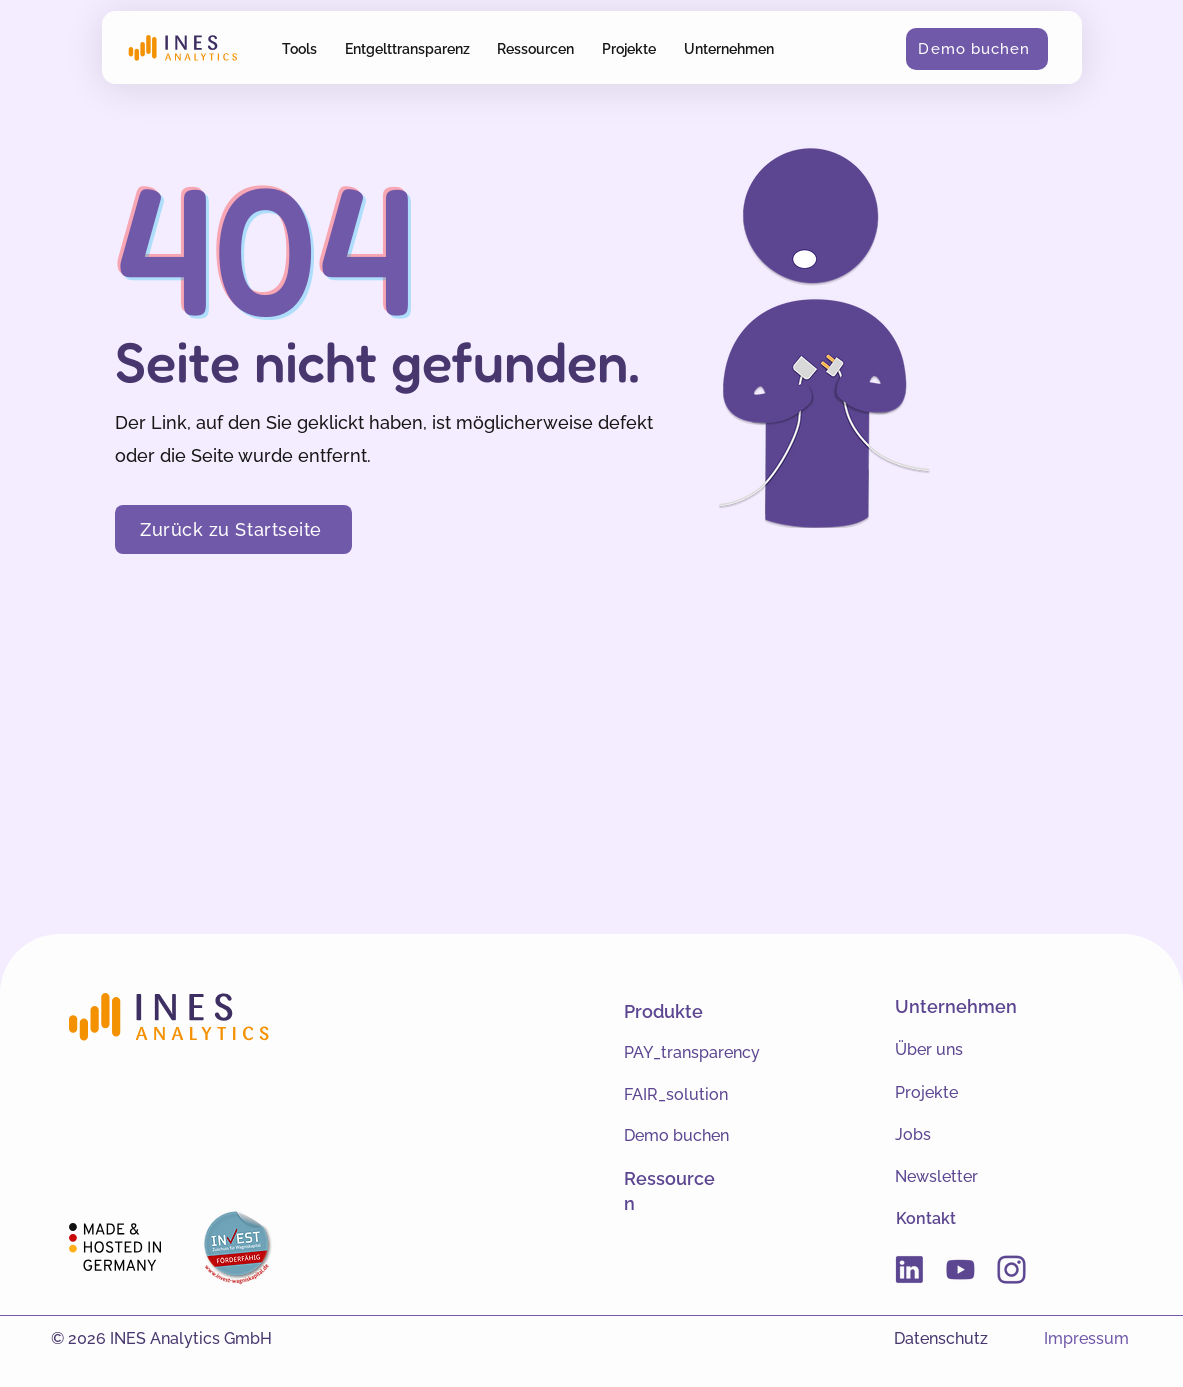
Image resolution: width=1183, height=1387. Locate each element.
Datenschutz (941, 1338)
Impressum (1086, 1338)
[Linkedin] (909, 1269)
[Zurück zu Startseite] (233, 529)
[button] (300, 48)
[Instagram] (1011, 1269)
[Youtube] (960, 1269)
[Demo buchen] (977, 49)
